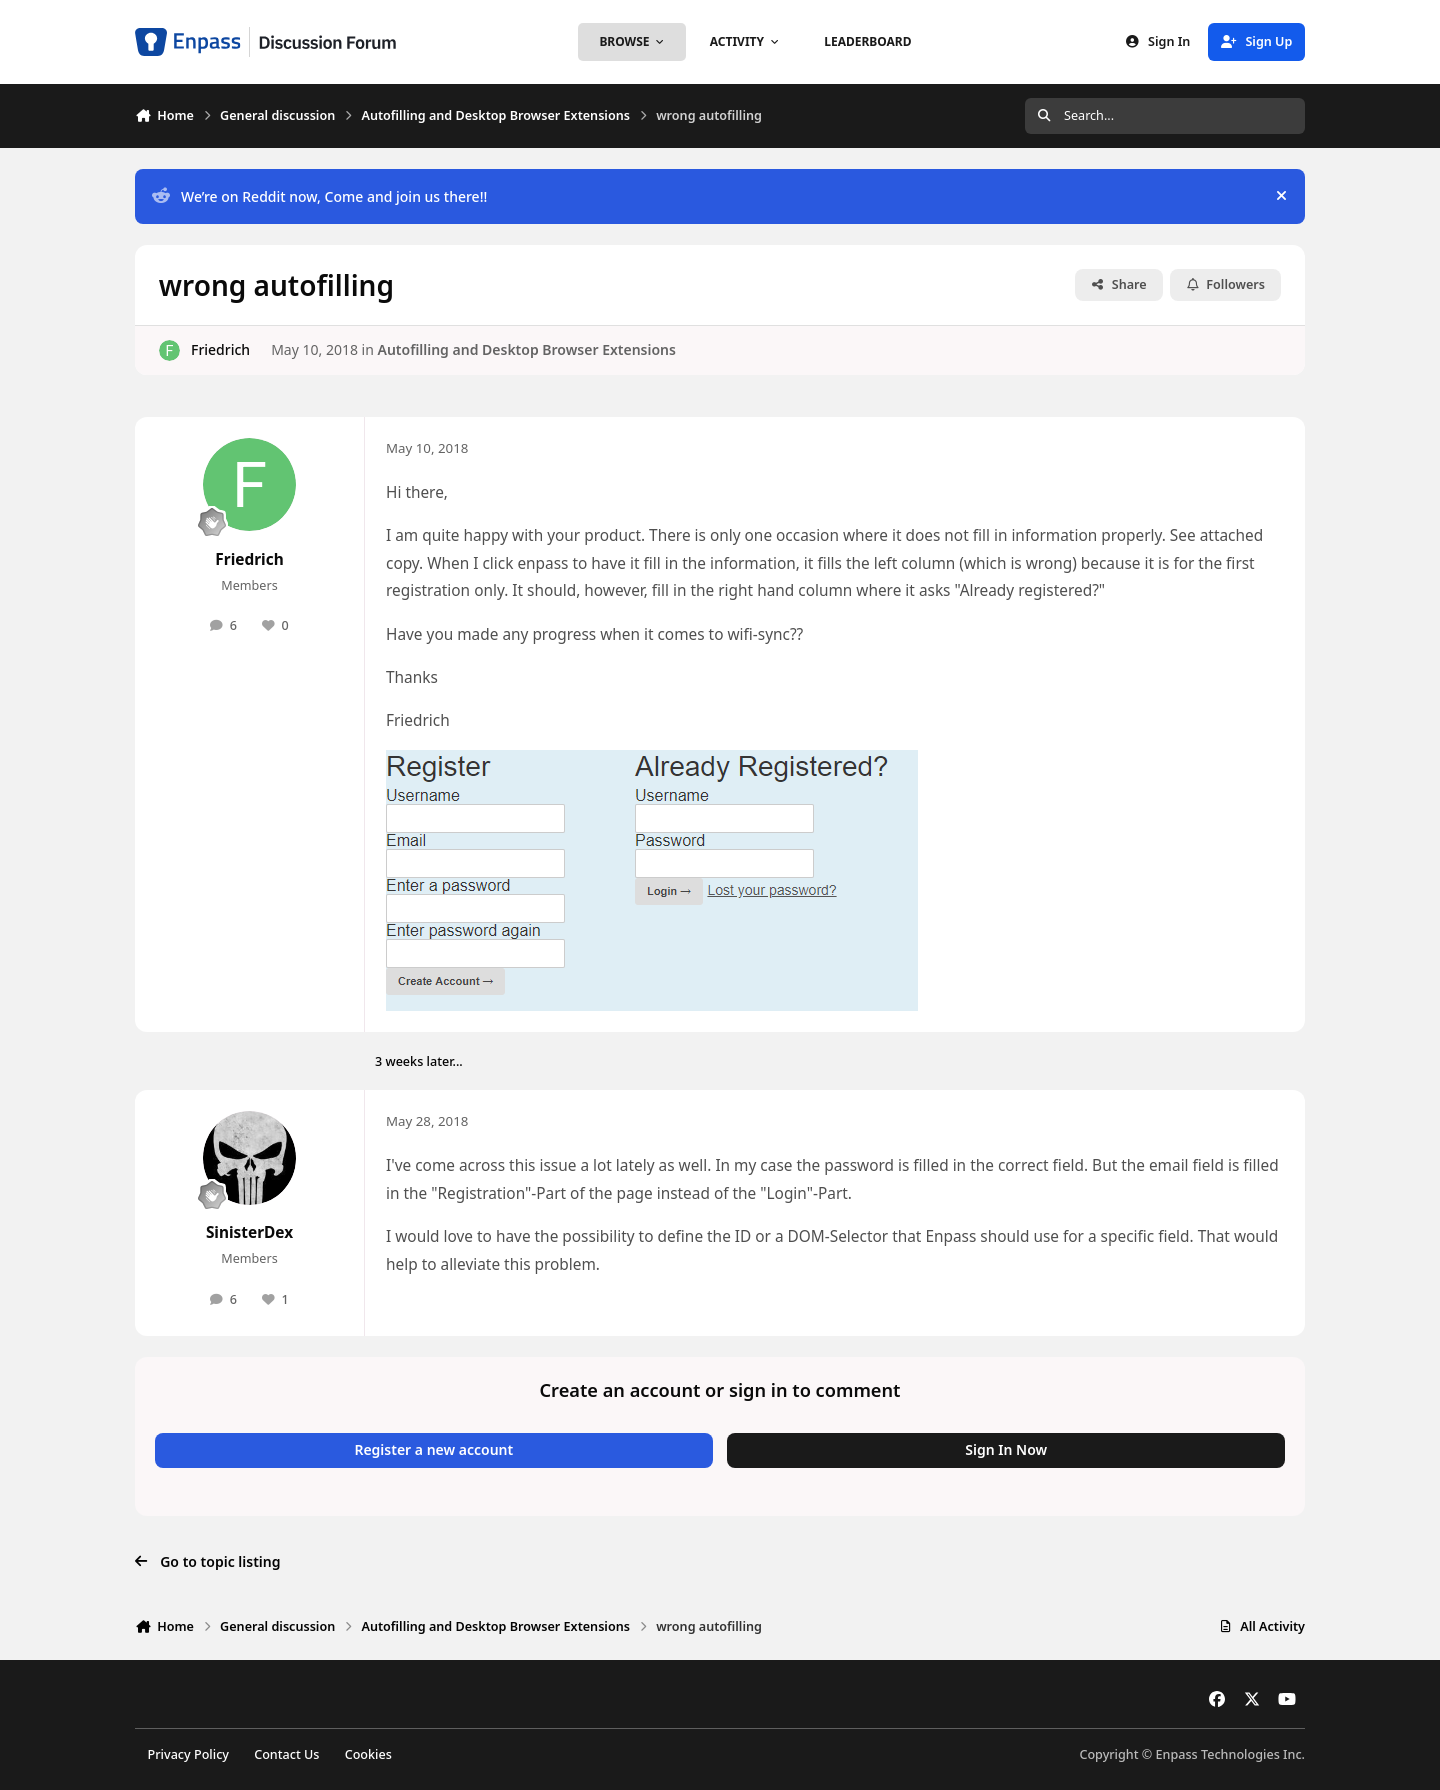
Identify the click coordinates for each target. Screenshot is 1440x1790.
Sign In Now (1006, 1449)
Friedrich (220, 349)
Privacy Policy (188, 1754)
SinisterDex (249, 1232)
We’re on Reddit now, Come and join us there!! (319, 196)
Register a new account (433, 1449)
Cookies (368, 1754)
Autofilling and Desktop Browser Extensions (526, 349)
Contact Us (286, 1754)
